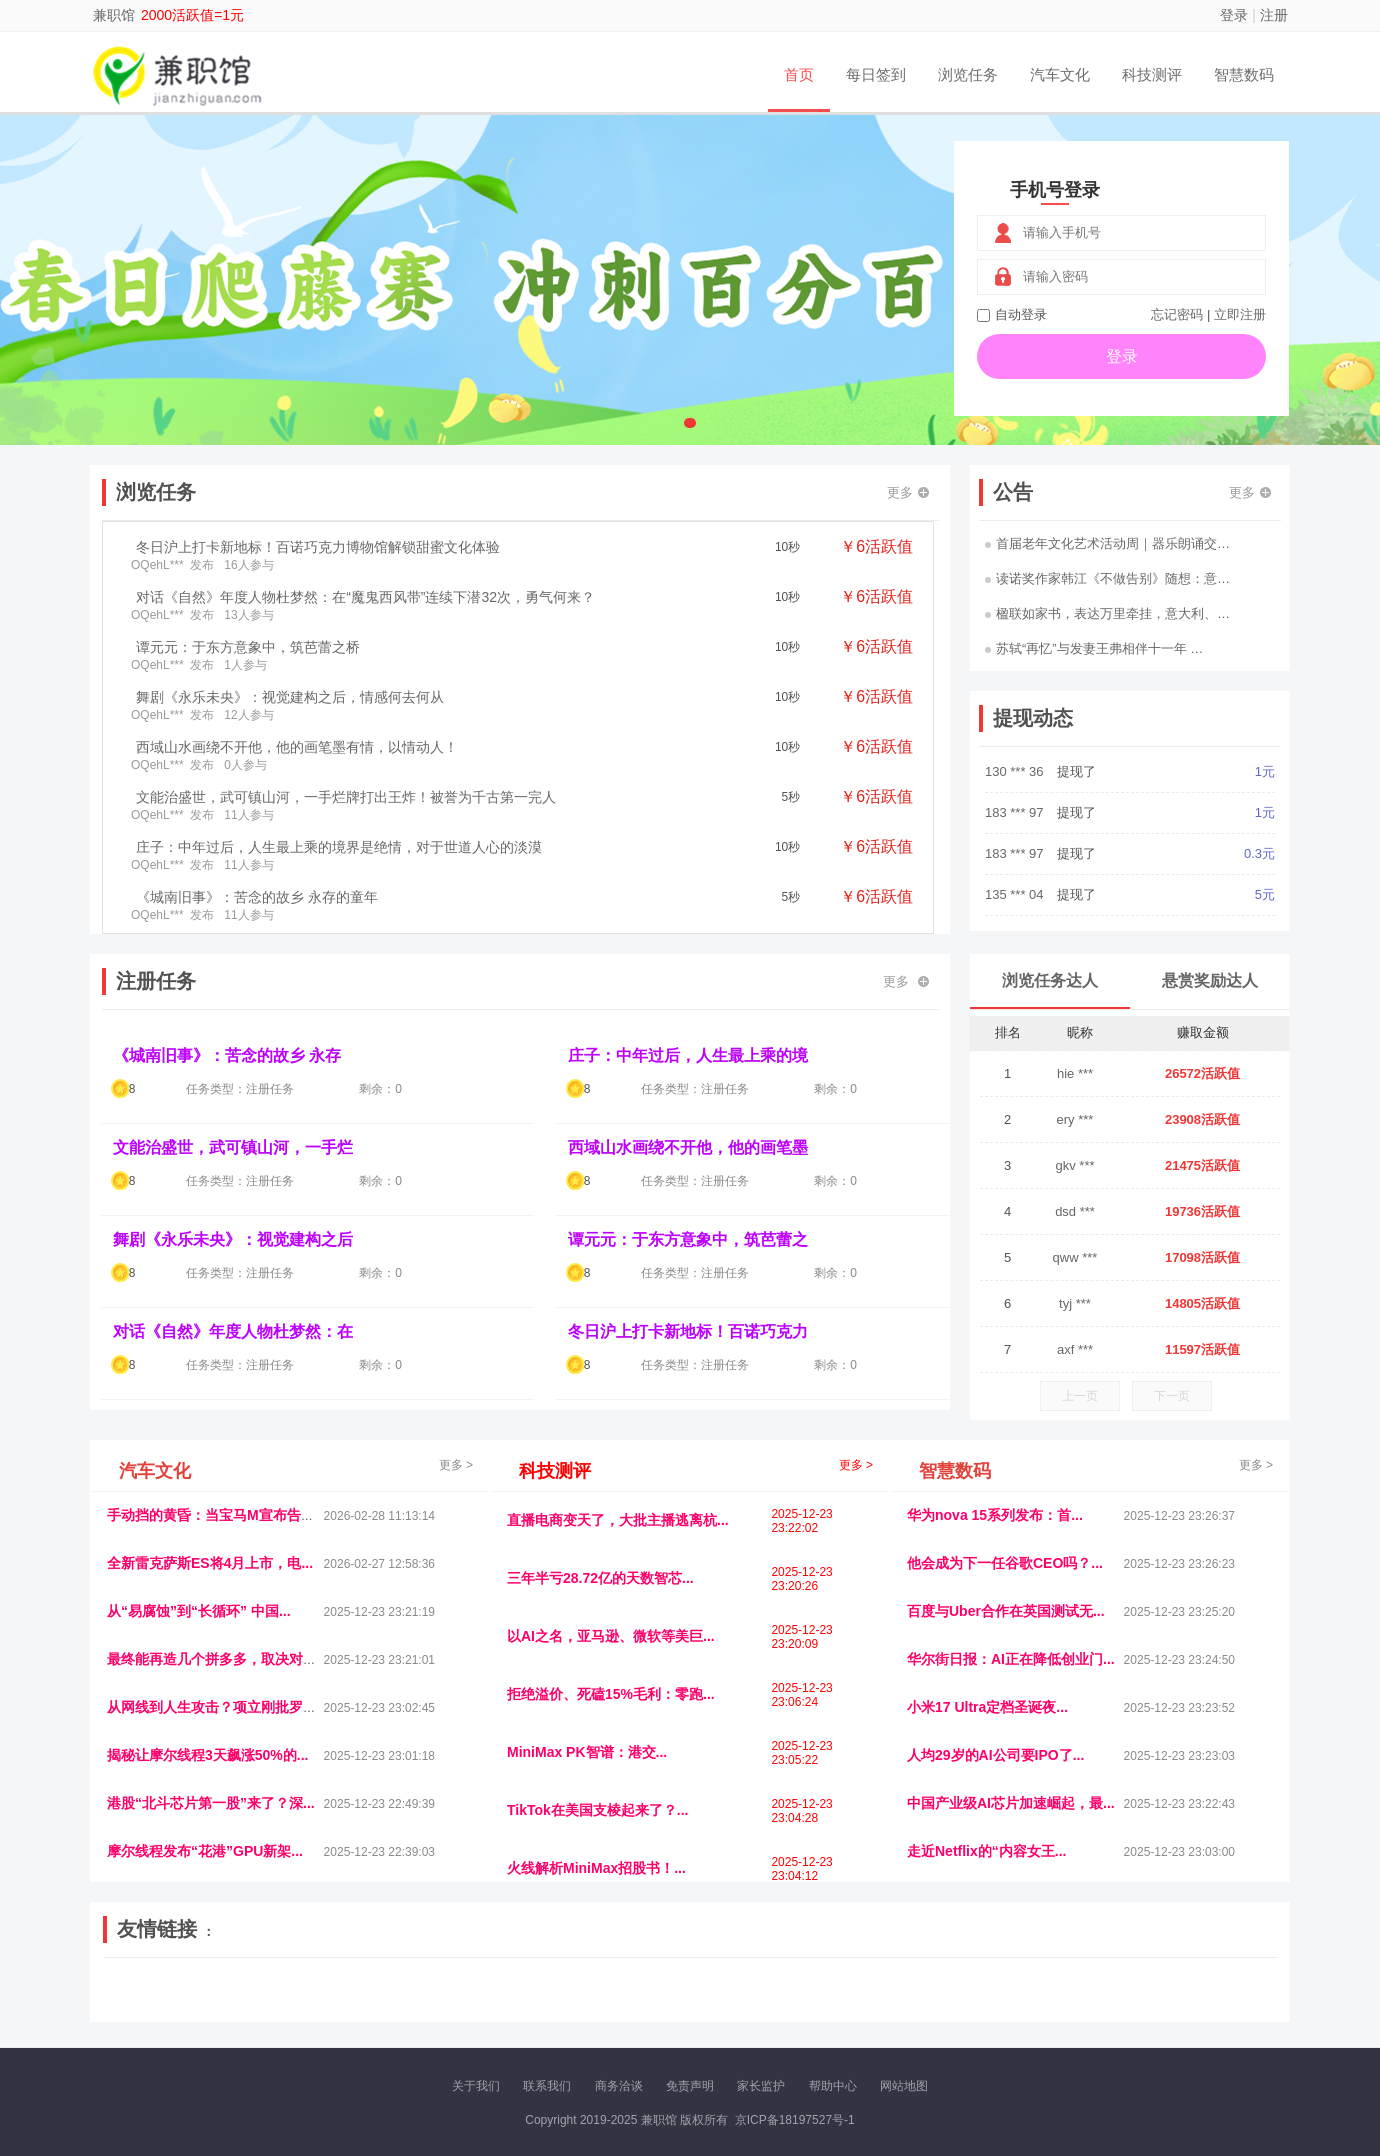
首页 (799, 74)
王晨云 (433, 2006)
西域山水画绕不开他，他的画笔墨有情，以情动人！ (297, 747)
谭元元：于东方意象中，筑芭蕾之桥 (248, 647)
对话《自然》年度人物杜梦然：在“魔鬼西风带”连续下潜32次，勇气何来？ (365, 597)
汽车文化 (1060, 74)
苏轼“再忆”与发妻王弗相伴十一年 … (1094, 648)
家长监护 (761, 2086)
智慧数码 (1244, 74)
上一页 (1080, 1396)
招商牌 (475, 2006)
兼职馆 (114, 15)
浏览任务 (968, 74)
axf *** (1075, 1349)
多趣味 (207, 2006)
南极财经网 (895, 2006)
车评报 (787, 1989)
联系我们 (547, 2086)
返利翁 (390, 2006)
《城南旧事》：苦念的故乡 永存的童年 (257, 897)
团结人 (1102, 2006)
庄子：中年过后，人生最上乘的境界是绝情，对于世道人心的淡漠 (339, 847)
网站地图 (904, 2086)
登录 (1234, 15)
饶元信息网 (213, 1989)
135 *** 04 (1016, 894)
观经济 (958, 1989)
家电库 (1153, 1989)
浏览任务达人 (1050, 980)
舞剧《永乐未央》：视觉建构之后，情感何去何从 (290, 697)
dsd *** (1075, 1211)
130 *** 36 (1016, 771)
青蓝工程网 (279, 1989)
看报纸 (561, 2006)
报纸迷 (603, 2006)
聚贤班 (774, 2006)
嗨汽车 (830, 1989)
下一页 (1172, 1396)
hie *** (1075, 1073)
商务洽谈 (619, 2086)
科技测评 (1152, 74)
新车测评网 (1199, 2006)
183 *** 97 (1016, 812)
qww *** (1075, 1257)
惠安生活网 (413, 1989)
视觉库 (662, 1989)
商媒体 (689, 2006)
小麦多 (731, 2006)
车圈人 (873, 1989)
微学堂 (518, 2006)
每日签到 (876, 74)
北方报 (1110, 1989)
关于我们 (476, 2086)
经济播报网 (522, 1989)
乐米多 (646, 2006)
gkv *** (1074, 1165)
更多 (908, 492)
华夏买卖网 (962, 2006)
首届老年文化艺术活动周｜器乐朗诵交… (1107, 543)
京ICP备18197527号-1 (795, 2120)
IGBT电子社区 (725, 1989)
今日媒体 (1007, 1989)
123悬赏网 (1205, 1989)
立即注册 (1240, 314)
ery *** (1075, 1119)
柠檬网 (250, 2006)
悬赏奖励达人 (1210, 980)
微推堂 (1059, 2006)
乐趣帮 (293, 2006)
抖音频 (577, 1989)
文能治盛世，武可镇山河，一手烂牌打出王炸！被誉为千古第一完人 (346, 797)
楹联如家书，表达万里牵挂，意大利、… (1107, 613)
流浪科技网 (346, 1989)
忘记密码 (1177, 314)
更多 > (456, 1465)
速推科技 (1061, 1989)
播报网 (915, 1989)
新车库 (1017, 2006)
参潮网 (619, 1989)
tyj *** (1075, 1303)
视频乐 (467, 1989)
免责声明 (690, 2086)
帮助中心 (833, 2086)
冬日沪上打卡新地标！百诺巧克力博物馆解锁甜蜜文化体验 (318, 547)
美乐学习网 (146, 1989)
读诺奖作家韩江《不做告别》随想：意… (1107, 578)
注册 (1274, 15)
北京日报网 (829, 2006)
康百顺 (165, 2006)
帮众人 (1145, 2006)
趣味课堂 (341, 2006)
